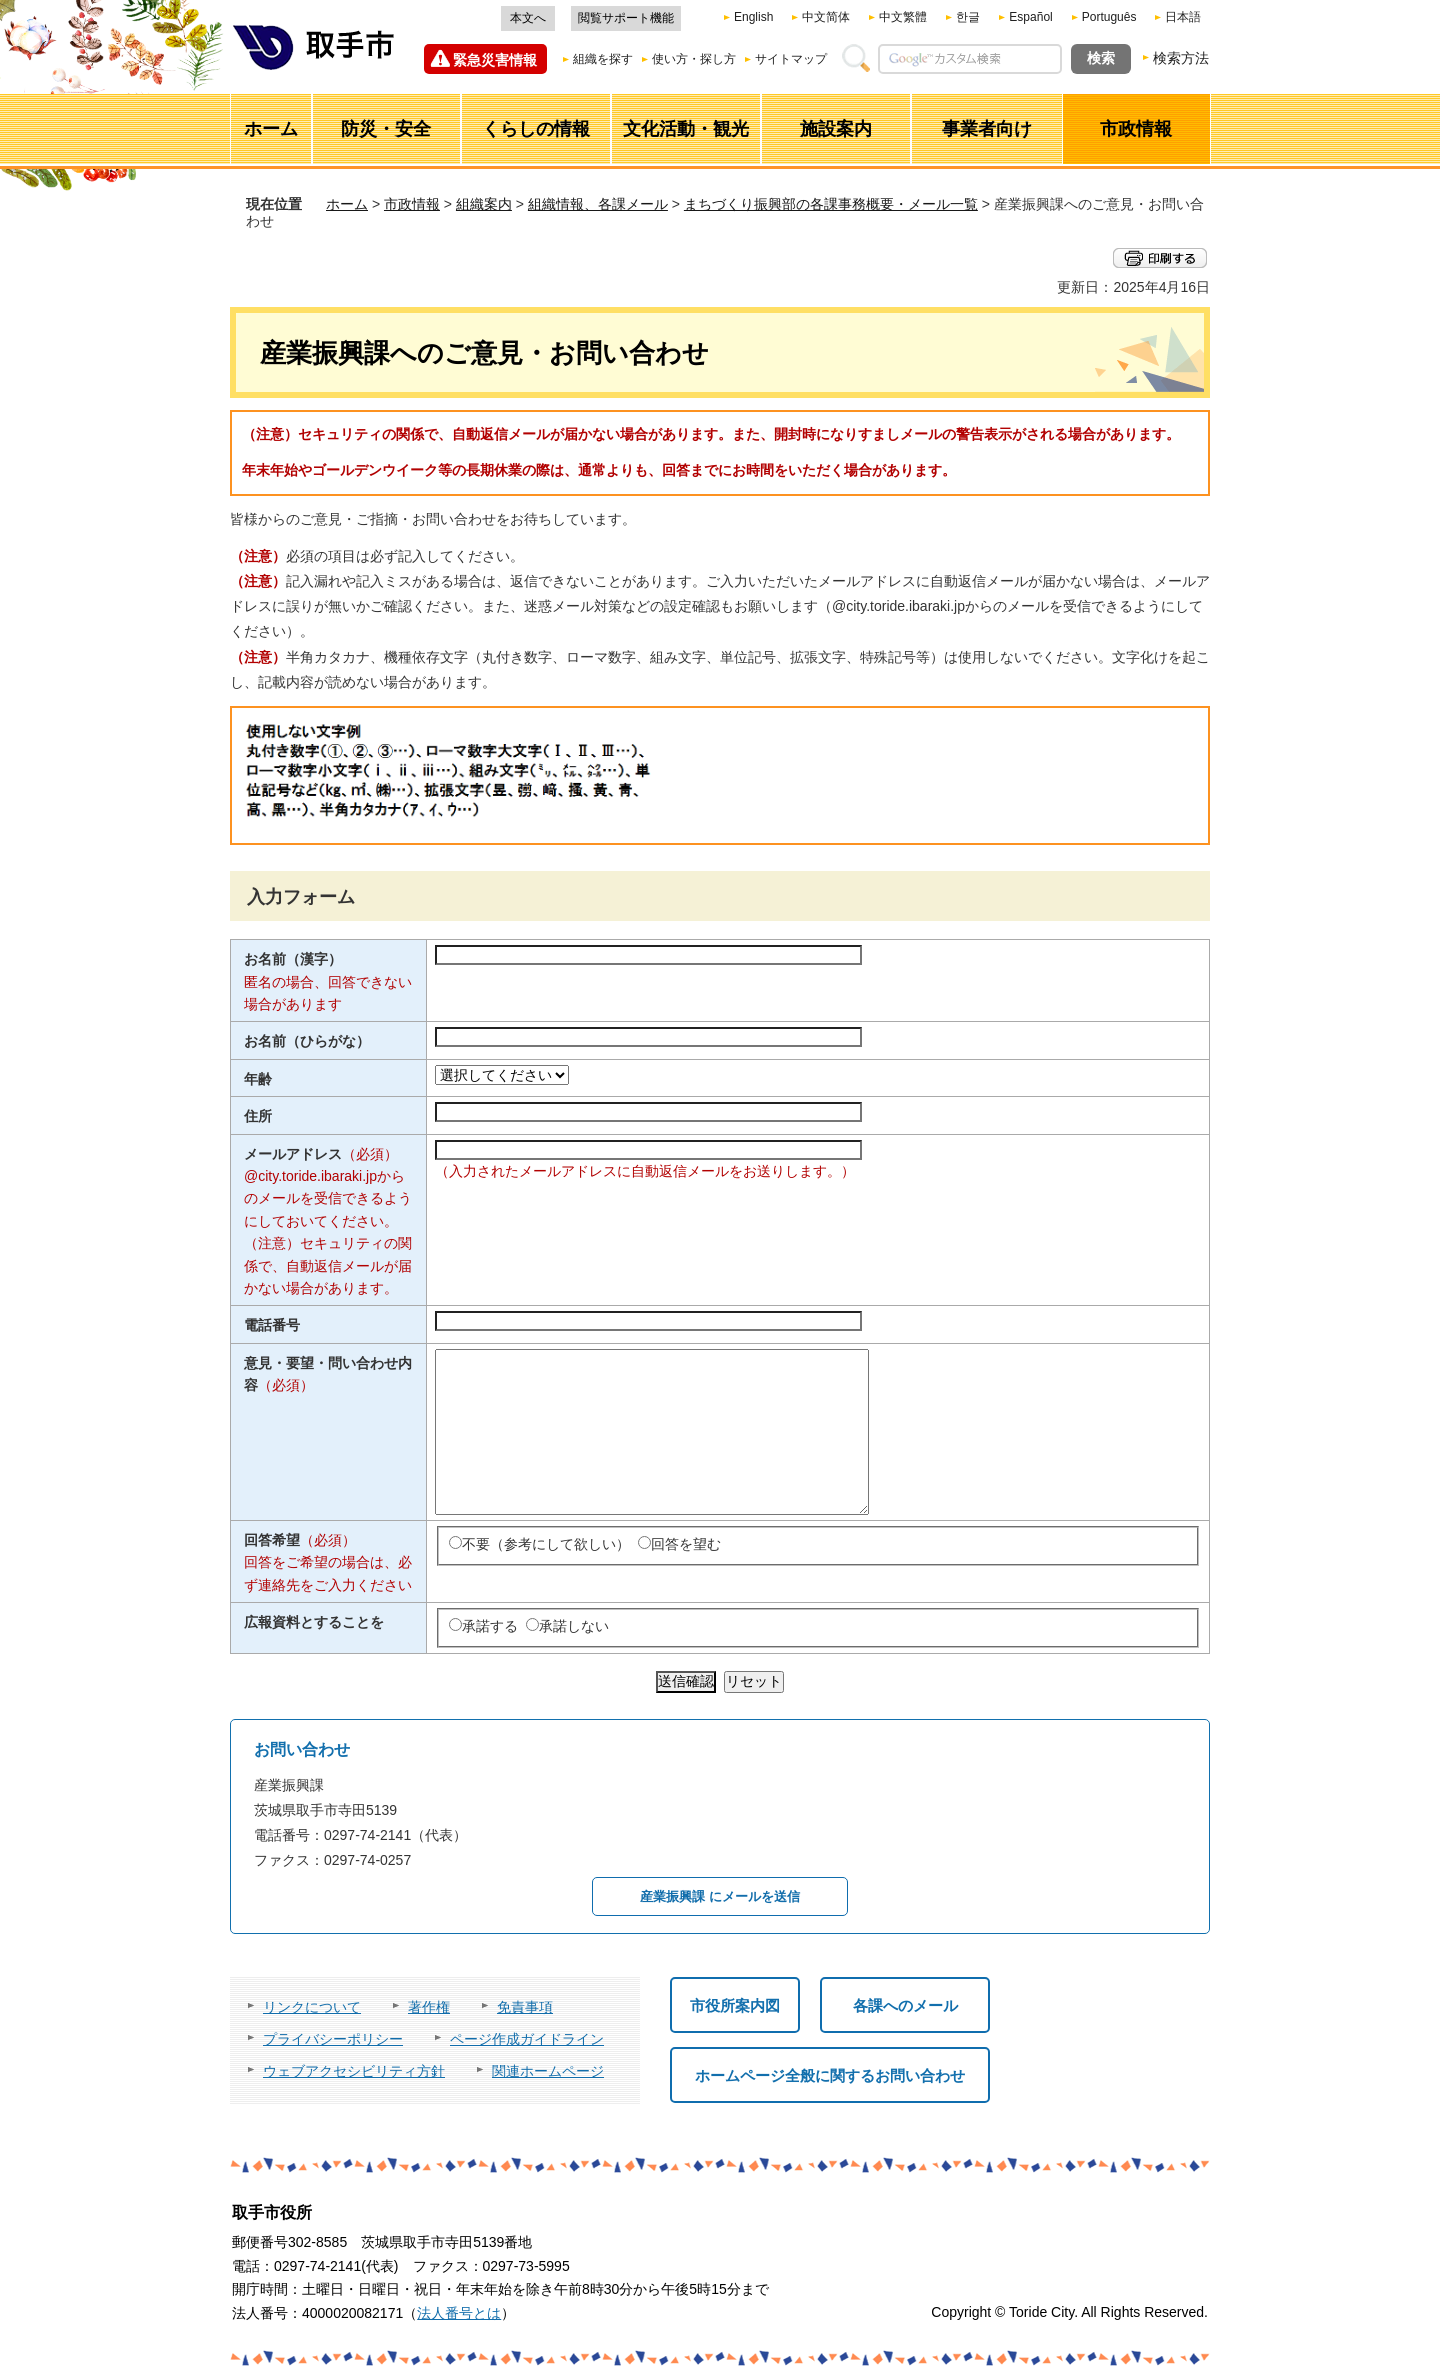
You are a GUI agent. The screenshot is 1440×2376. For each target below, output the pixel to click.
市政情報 (412, 204)
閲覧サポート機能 (626, 18)
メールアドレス (321, 1154)
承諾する (490, 1626)
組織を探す (603, 59)
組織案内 (484, 204)
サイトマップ (791, 59)
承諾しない (574, 1626)
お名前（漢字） (293, 959)
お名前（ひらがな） (307, 1041)
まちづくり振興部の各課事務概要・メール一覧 (831, 204)
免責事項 (525, 2007)
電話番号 (272, 1325)
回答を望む (686, 1544)
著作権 (429, 2007)
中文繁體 (903, 17)
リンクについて (312, 2007)
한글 (968, 17)
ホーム (347, 204)
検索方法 (1181, 58)
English (753, 17)
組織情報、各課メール (598, 204)
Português (1109, 17)
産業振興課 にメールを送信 (720, 1896)
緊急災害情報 (495, 60)
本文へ (528, 18)
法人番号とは (459, 2313)
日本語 (1183, 17)
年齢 (258, 1079)
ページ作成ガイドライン (527, 2039)
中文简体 (826, 17)
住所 (258, 1116)
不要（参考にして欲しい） (546, 1544)
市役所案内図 (735, 2005)
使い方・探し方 (694, 59)
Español (1030, 17)
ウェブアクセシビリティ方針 (354, 2071)
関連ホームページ (548, 2071)
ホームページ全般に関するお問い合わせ (830, 2075)
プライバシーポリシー (333, 2039)
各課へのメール (905, 2005)
